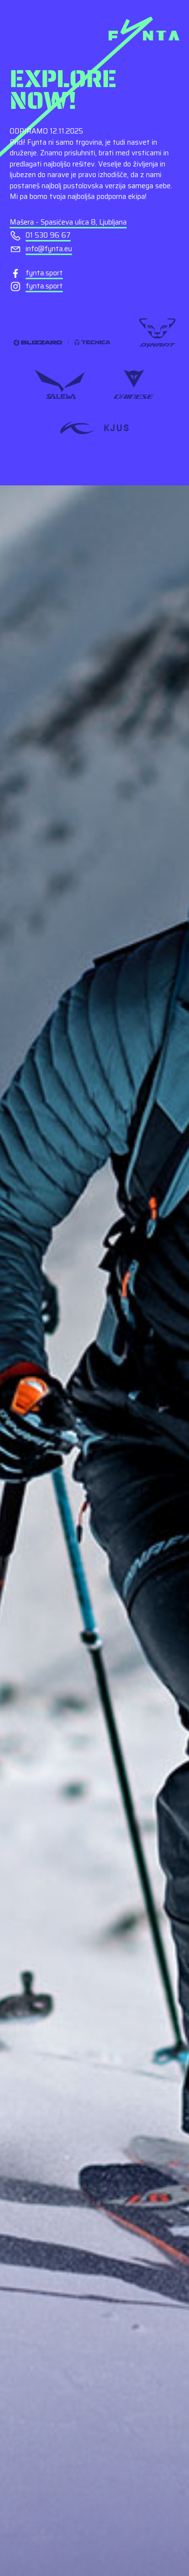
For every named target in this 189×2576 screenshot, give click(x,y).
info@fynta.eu (49, 249)
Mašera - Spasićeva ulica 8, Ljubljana (68, 222)
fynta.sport (44, 273)
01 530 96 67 (48, 235)
